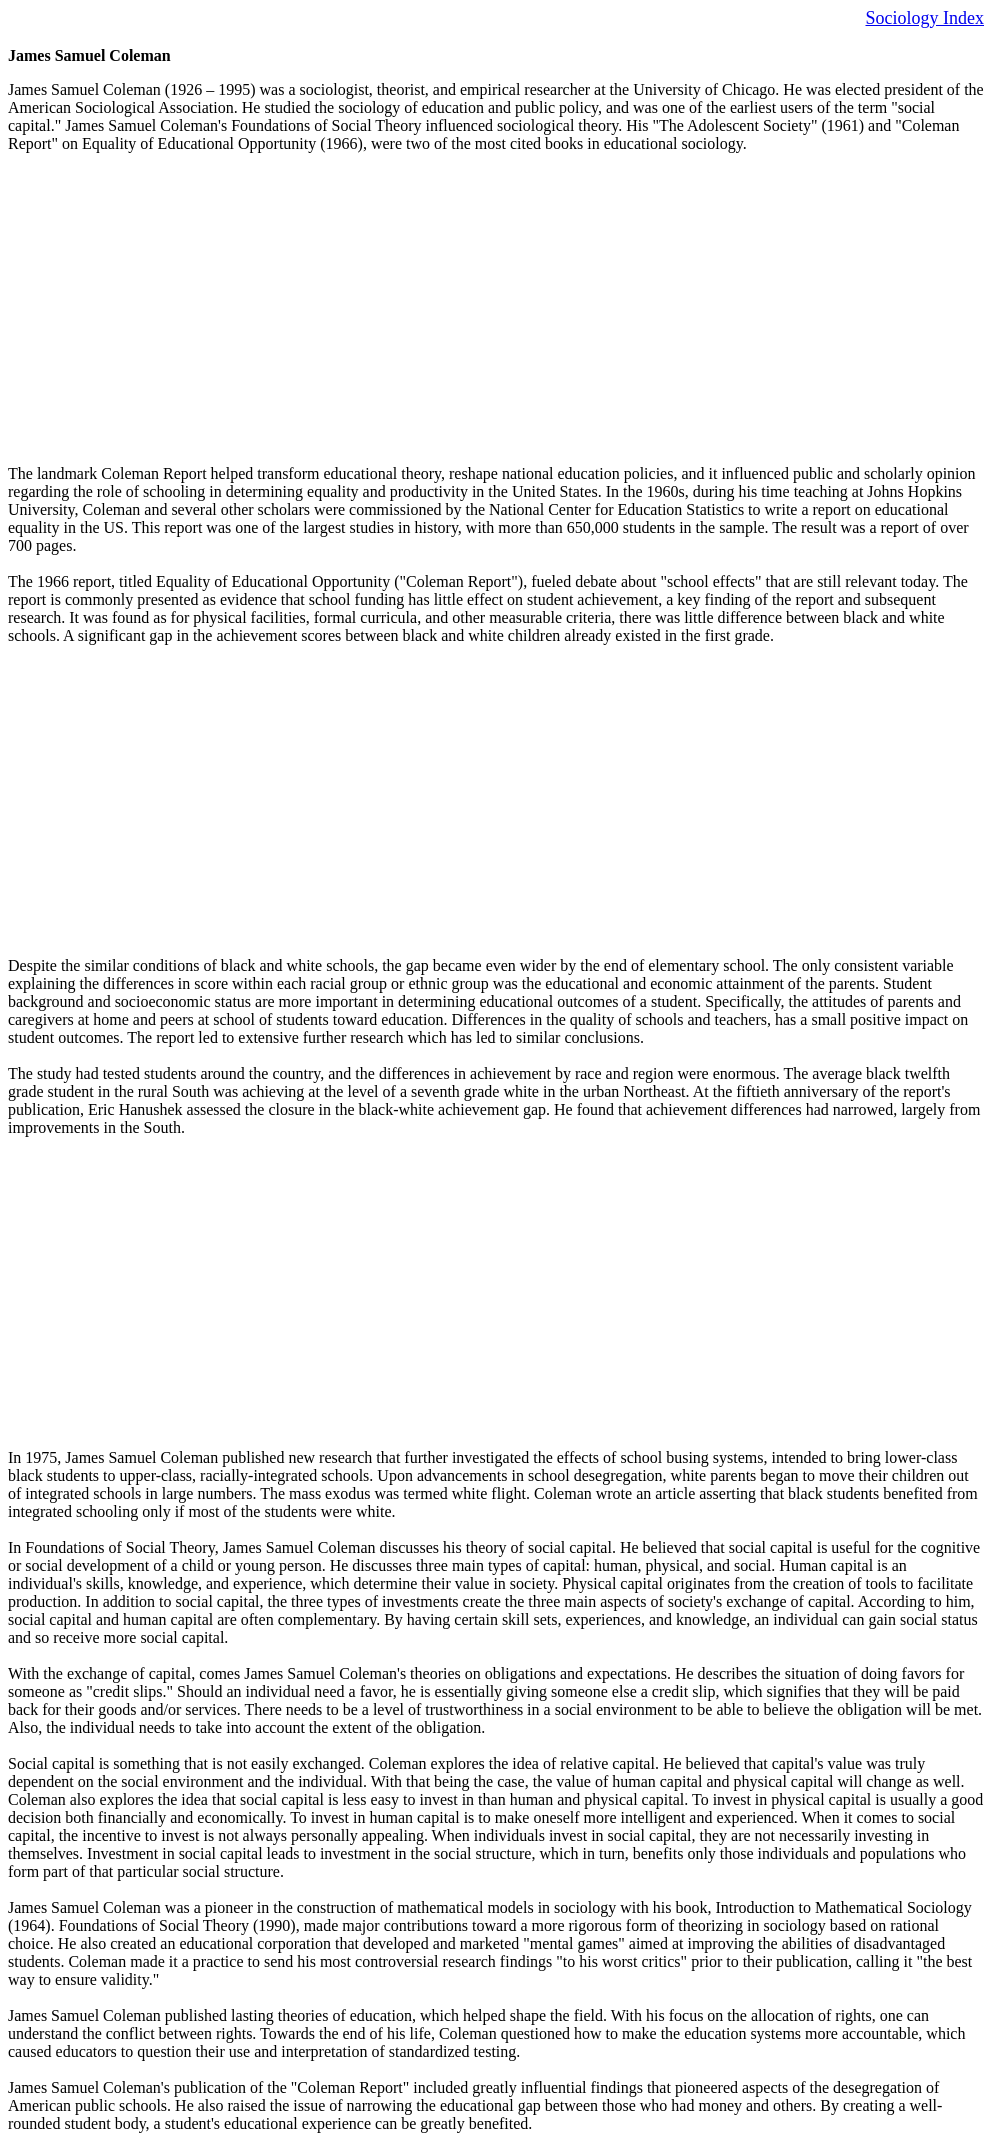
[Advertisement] (496, 309)
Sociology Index (925, 18)
